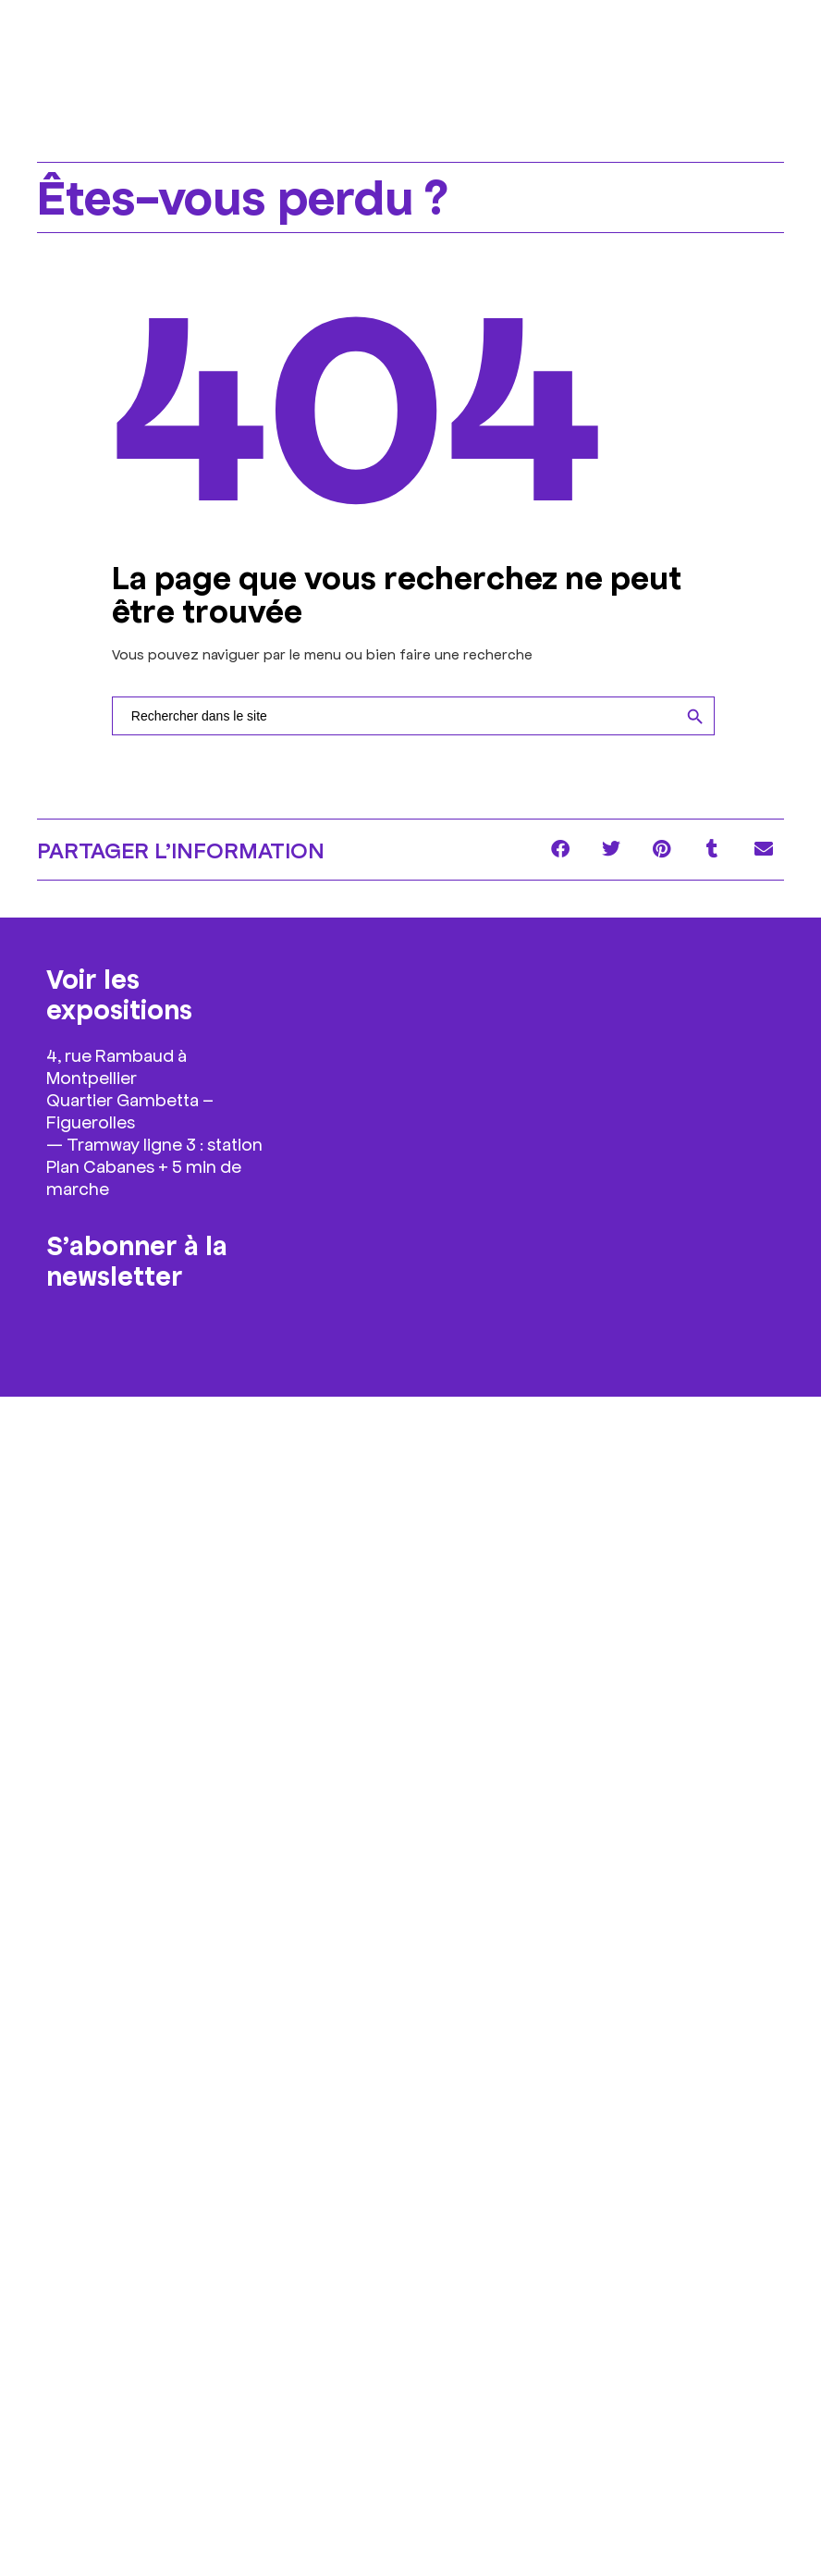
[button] (560, 849)
